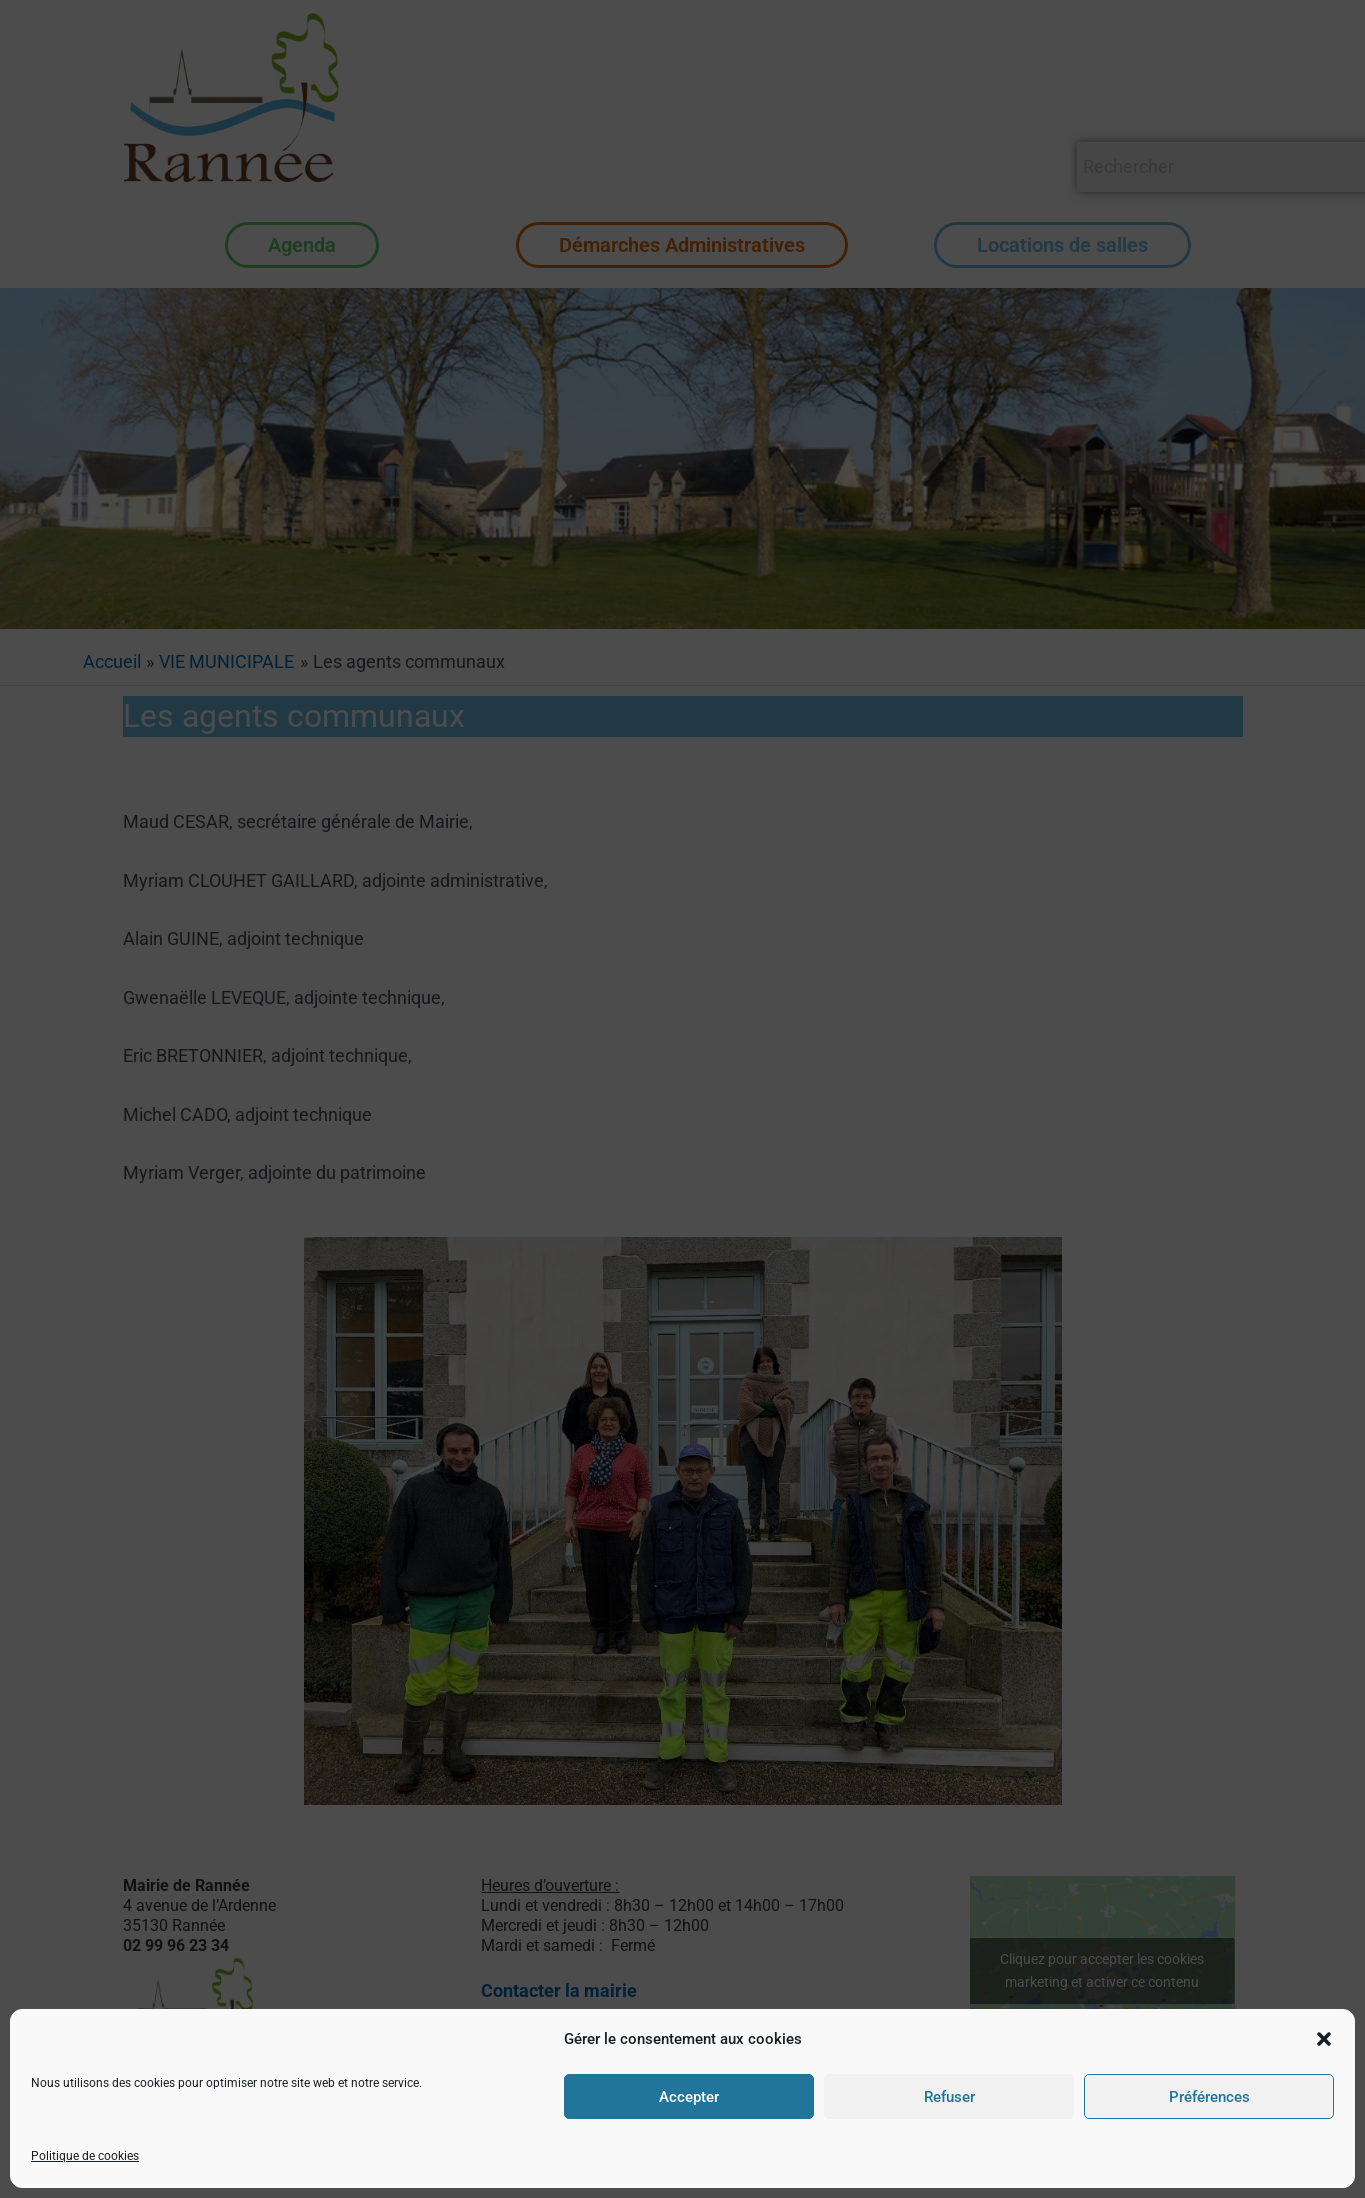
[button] (1324, 2122)
